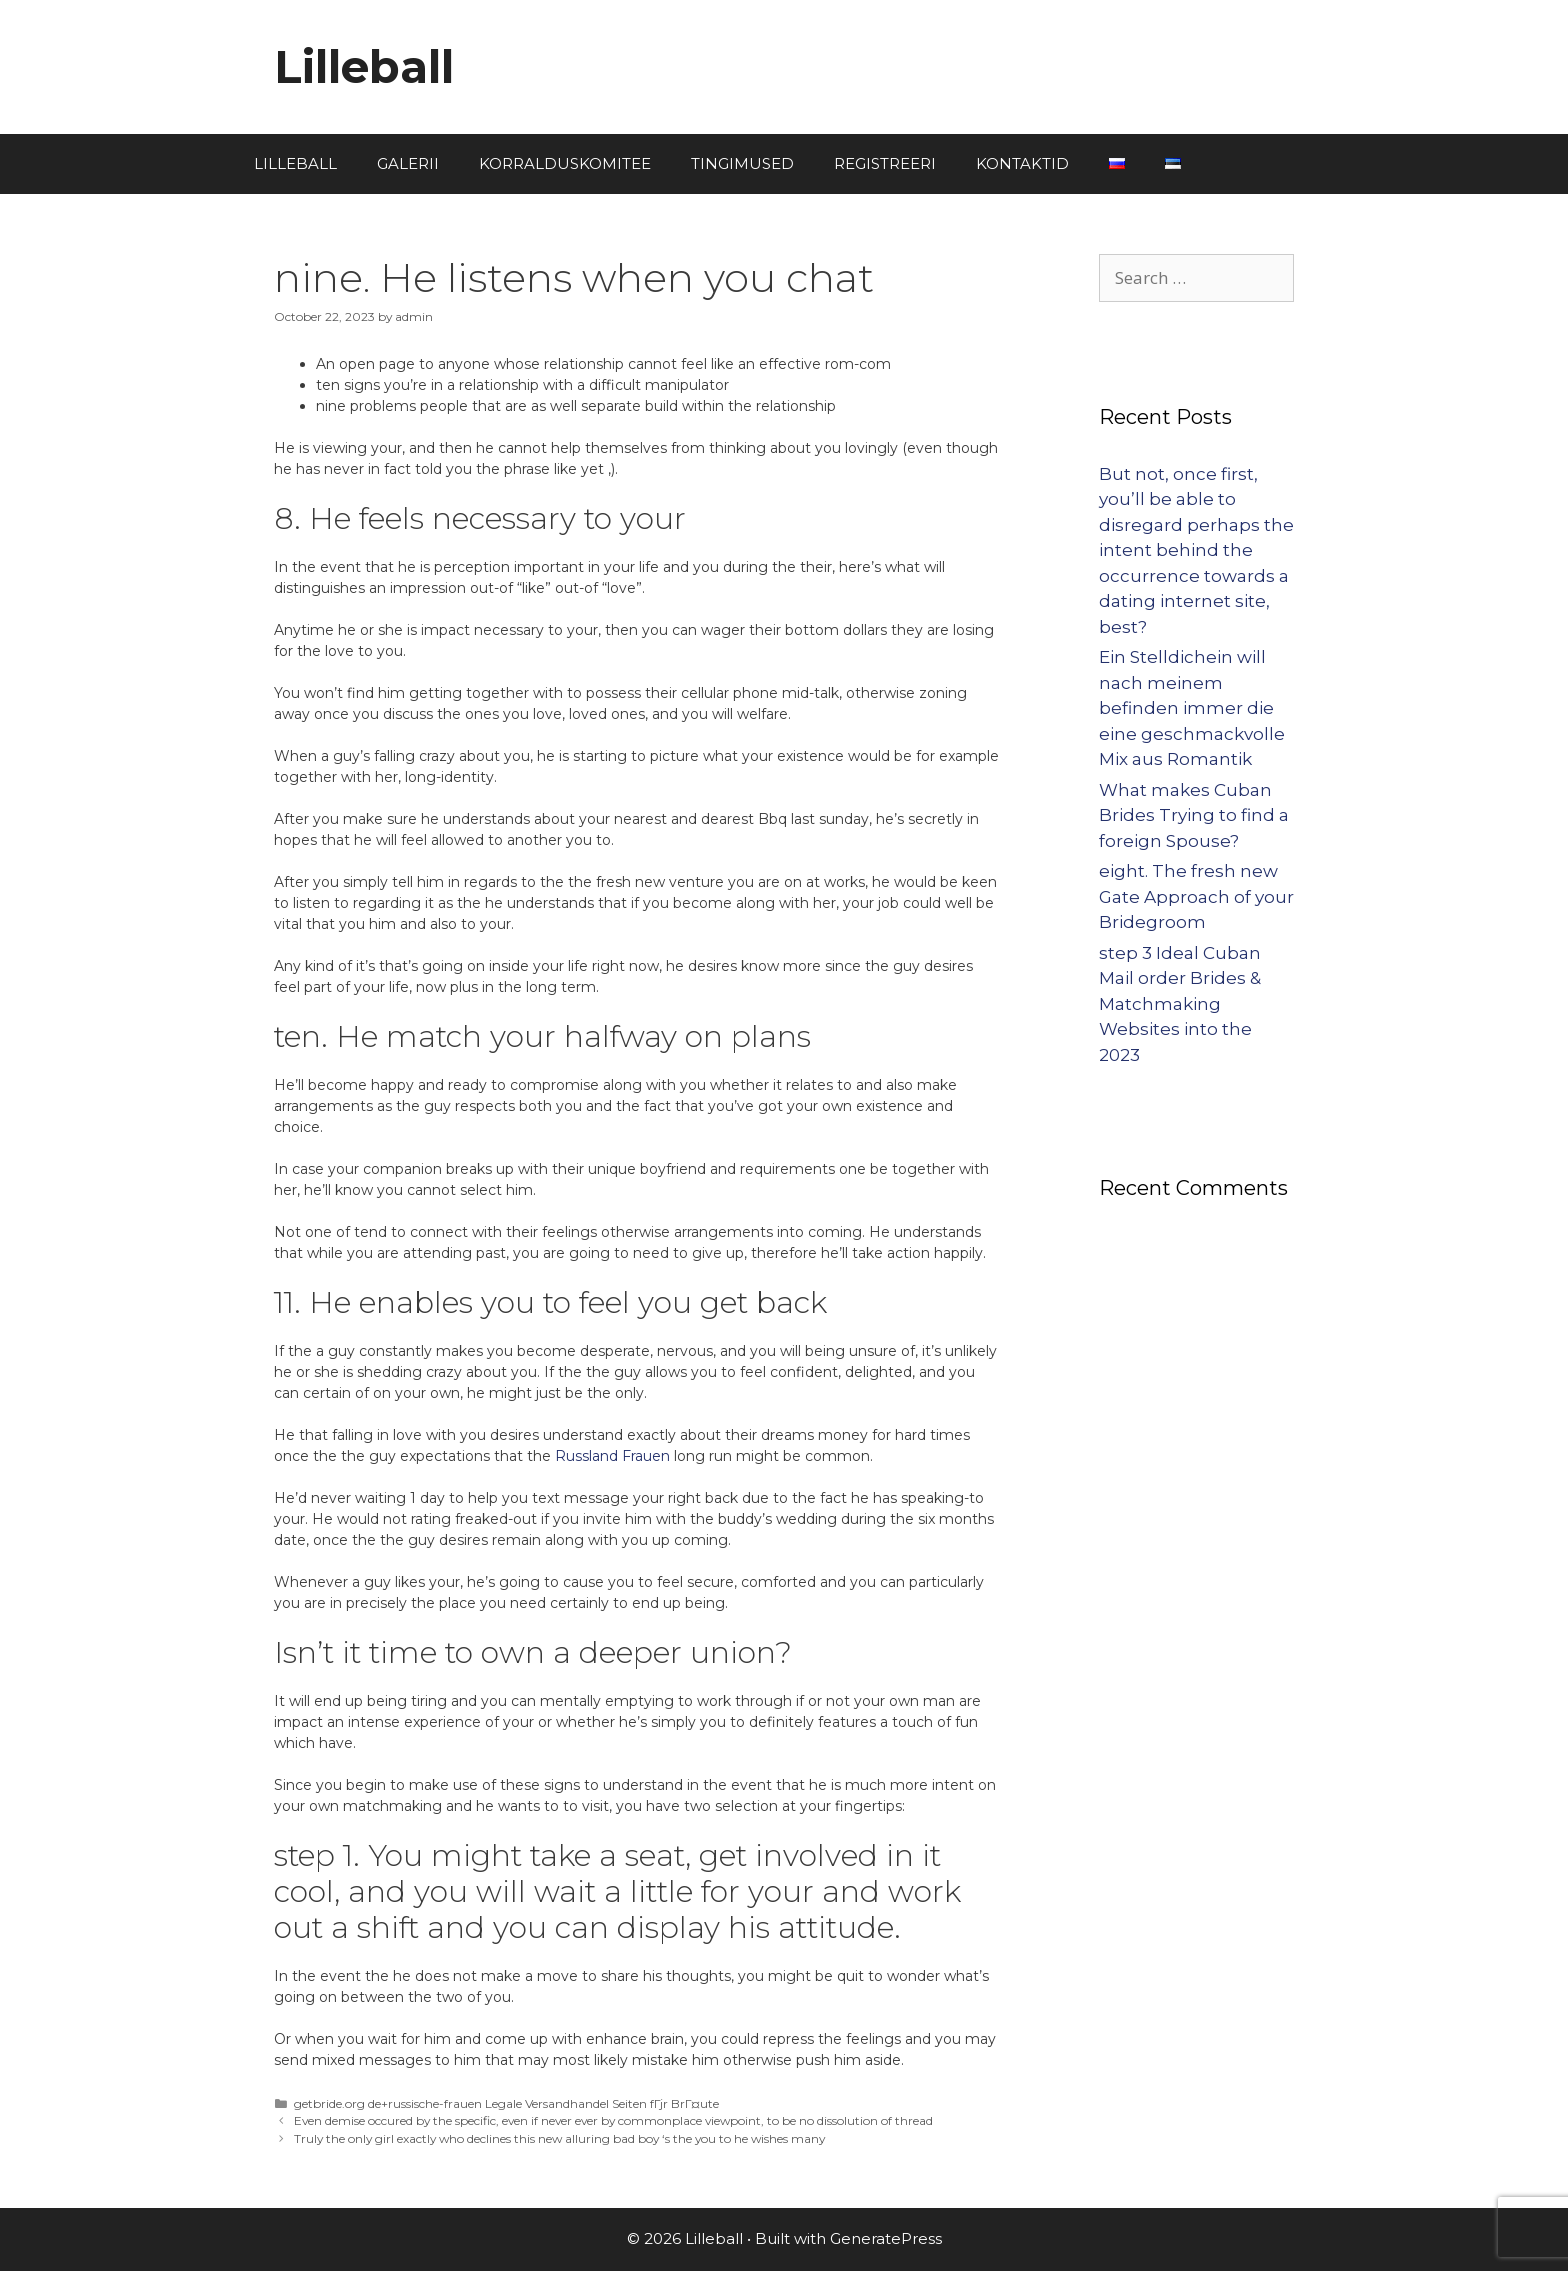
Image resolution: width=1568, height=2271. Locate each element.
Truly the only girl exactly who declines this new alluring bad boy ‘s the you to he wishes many (559, 2138)
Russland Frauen (612, 1456)
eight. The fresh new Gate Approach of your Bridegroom (1196, 896)
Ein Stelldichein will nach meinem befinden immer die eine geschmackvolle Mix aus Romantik (1192, 708)
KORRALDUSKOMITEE (565, 163)
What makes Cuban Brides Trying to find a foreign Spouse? (1194, 815)
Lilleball (364, 66)
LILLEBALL (295, 163)
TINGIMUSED (742, 163)
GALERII (408, 163)
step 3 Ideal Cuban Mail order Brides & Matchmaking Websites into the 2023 (1180, 1004)
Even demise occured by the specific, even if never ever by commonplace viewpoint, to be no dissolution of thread (613, 2120)
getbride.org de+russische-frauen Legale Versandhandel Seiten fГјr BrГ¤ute (506, 2103)
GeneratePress (886, 2238)
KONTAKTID (1022, 163)
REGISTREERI (885, 163)
